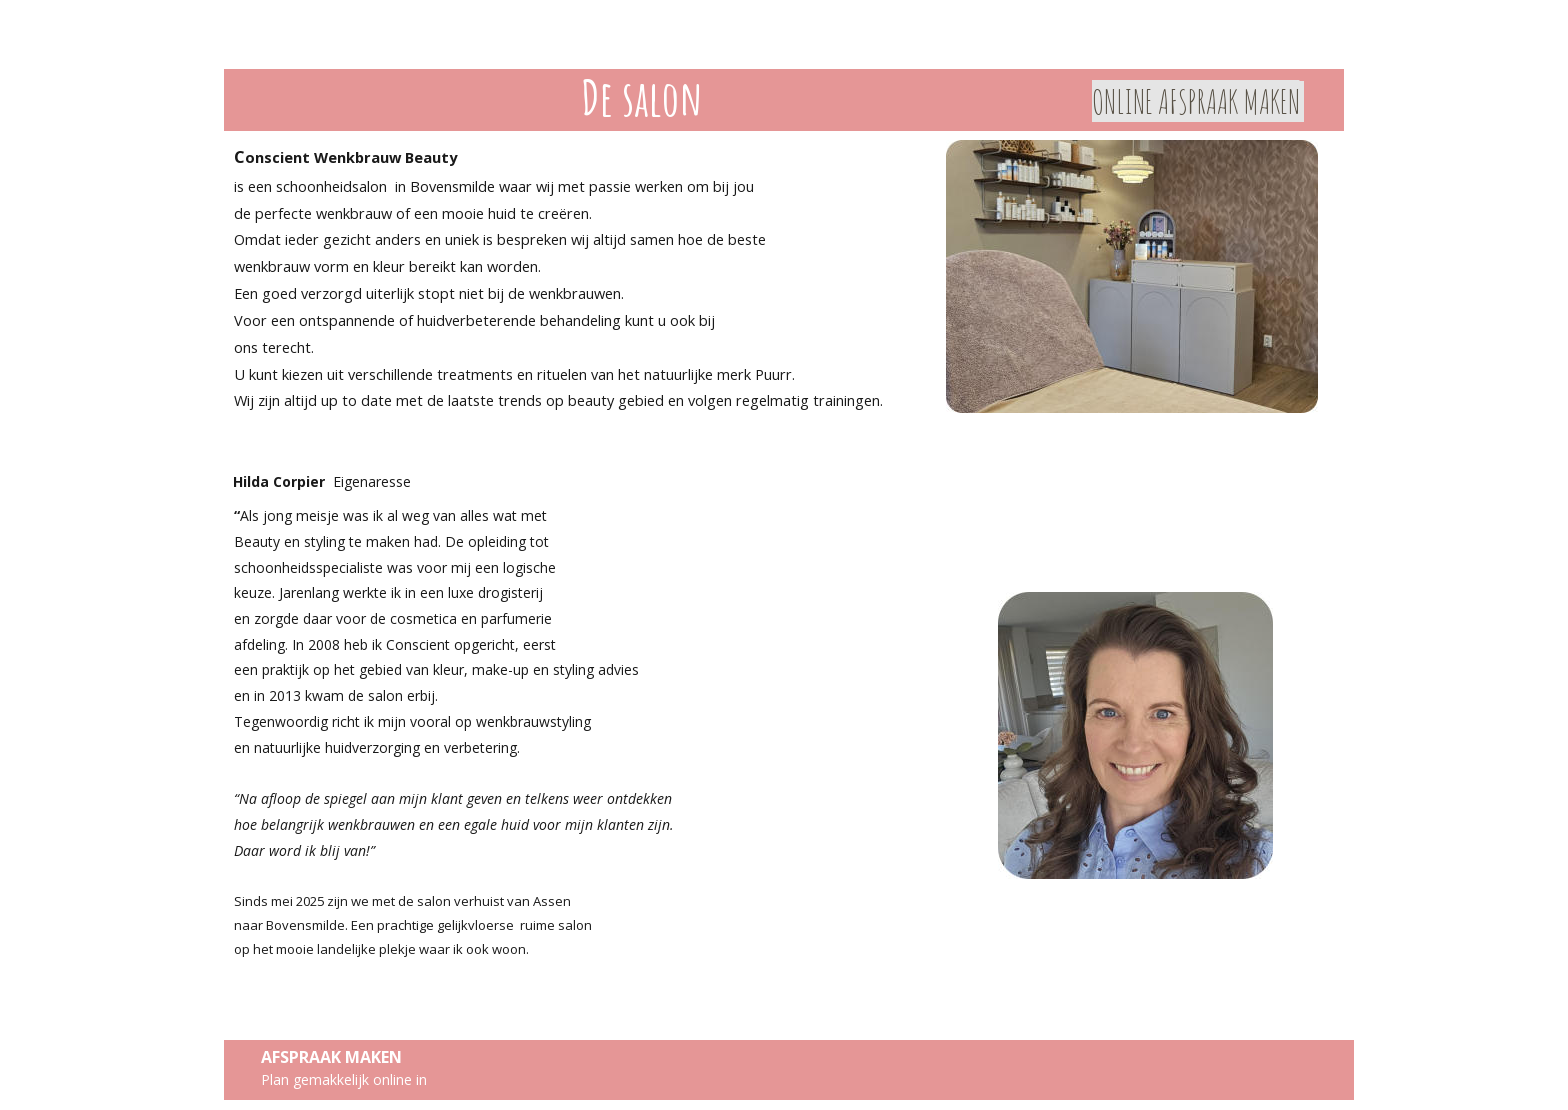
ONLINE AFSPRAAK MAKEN (1196, 101)
